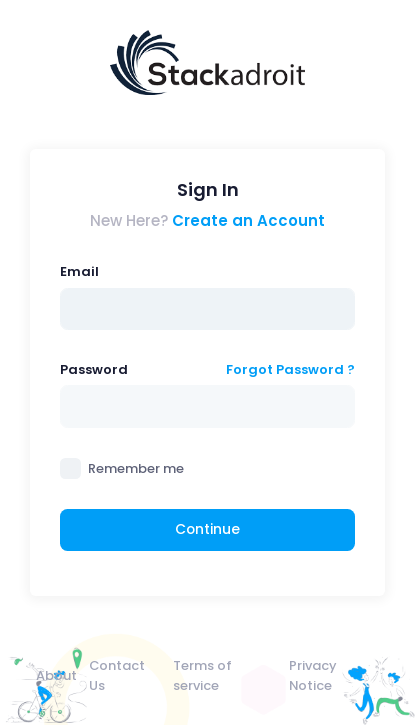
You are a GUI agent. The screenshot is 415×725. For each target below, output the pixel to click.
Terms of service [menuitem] (202, 675)
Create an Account (248, 220)
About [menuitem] (56, 675)
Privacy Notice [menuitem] (313, 675)
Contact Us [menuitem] (117, 675)
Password (94, 369)
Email (79, 271)
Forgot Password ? (290, 369)
